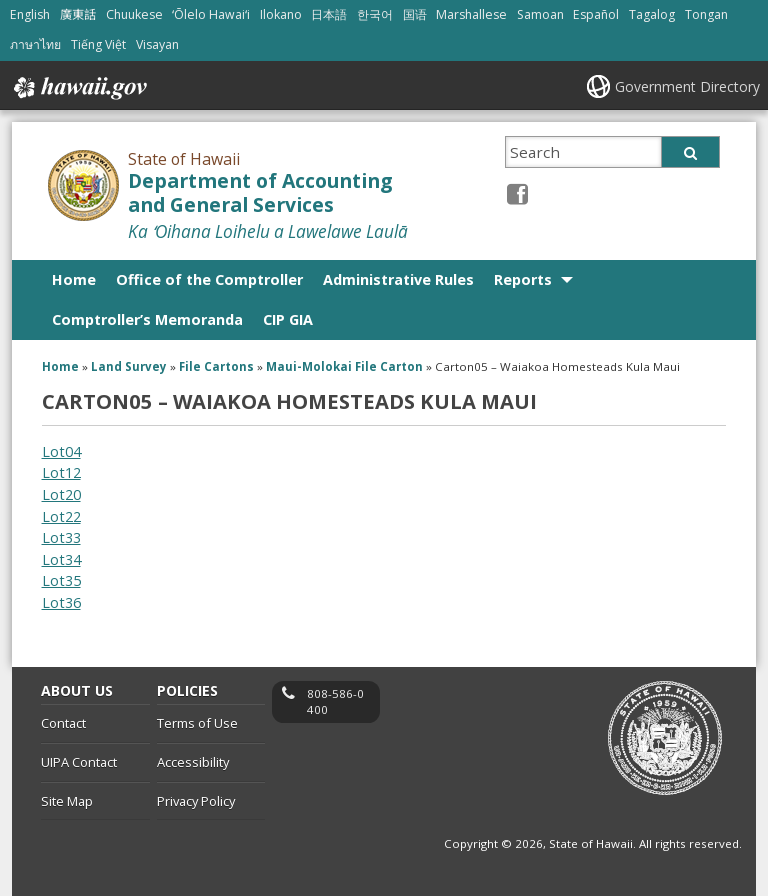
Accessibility (193, 762)
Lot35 (61, 580)
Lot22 (61, 516)
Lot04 (61, 451)
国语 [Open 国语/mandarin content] (415, 14)
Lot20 (61, 494)
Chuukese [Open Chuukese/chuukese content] (134, 14)
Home (74, 279)
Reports (523, 279)
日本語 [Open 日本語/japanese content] (329, 14)
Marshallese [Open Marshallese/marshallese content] (471, 14)
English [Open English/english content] (30, 14)
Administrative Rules (398, 279)
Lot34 (61, 559)
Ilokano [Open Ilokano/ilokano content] (281, 14)
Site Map (67, 801)
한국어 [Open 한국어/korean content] (375, 14)
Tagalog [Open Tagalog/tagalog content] (652, 14)
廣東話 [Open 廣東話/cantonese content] (78, 14)
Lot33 (61, 537)
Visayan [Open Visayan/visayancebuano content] (157, 44)
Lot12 (61, 472)
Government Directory (687, 86)
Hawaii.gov (78, 88)
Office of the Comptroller (209, 279)
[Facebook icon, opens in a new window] (517, 193)
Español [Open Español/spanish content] (596, 14)
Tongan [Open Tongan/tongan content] (706, 14)
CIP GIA (288, 319)
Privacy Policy (196, 801)
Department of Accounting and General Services (260, 193)
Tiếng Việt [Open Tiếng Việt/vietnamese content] (98, 44)
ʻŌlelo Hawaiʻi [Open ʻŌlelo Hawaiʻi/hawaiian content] (211, 14)
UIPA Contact (79, 762)
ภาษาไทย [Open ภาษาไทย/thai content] (35, 44)
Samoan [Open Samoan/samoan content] (540, 14)
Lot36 (61, 602)
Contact (63, 723)
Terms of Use (197, 723)
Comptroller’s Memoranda (147, 319)
